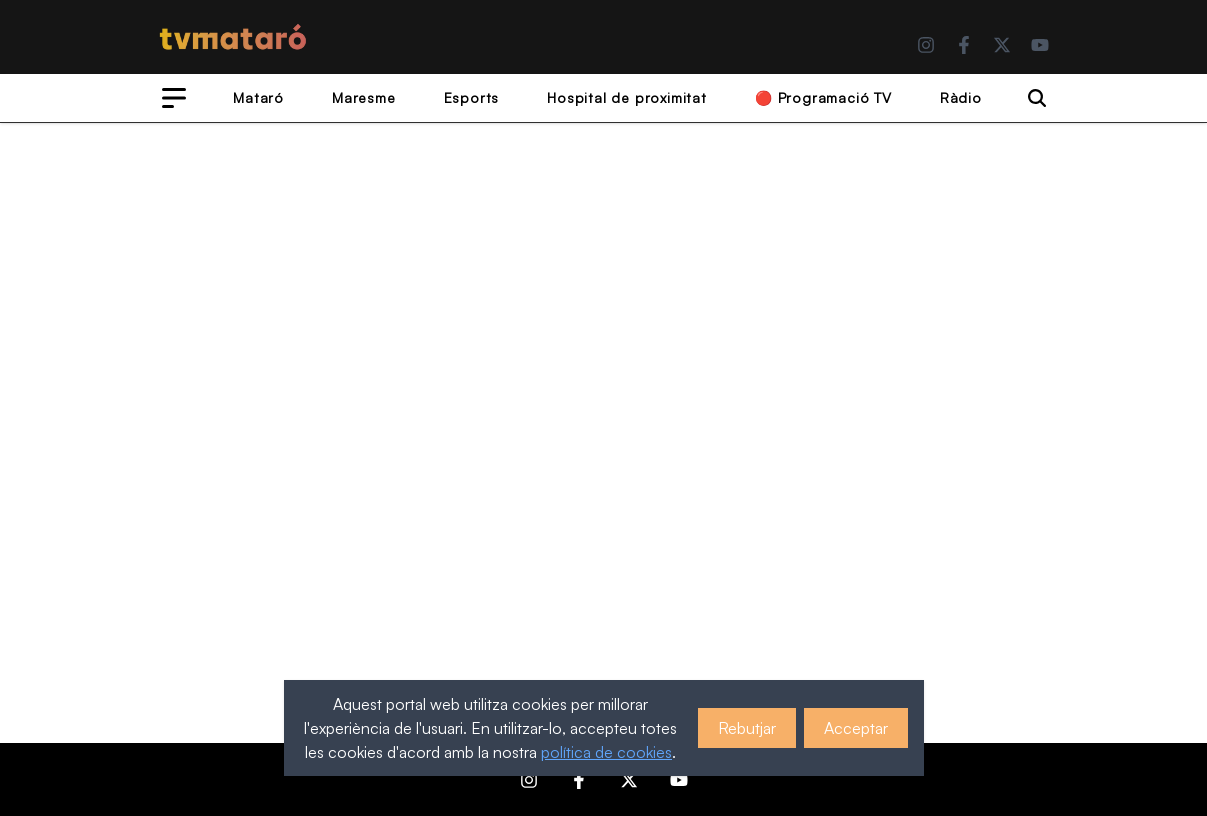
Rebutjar (747, 728)
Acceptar (856, 728)
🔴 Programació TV (823, 97)
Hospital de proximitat (627, 97)
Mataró (258, 97)
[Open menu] (174, 98)
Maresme (364, 97)
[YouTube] (1040, 45)
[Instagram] (926, 45)
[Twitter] (1002, 45)
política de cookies (606, 752)
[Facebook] (964, 45)
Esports (472, 97)
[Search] (1037, 98)
